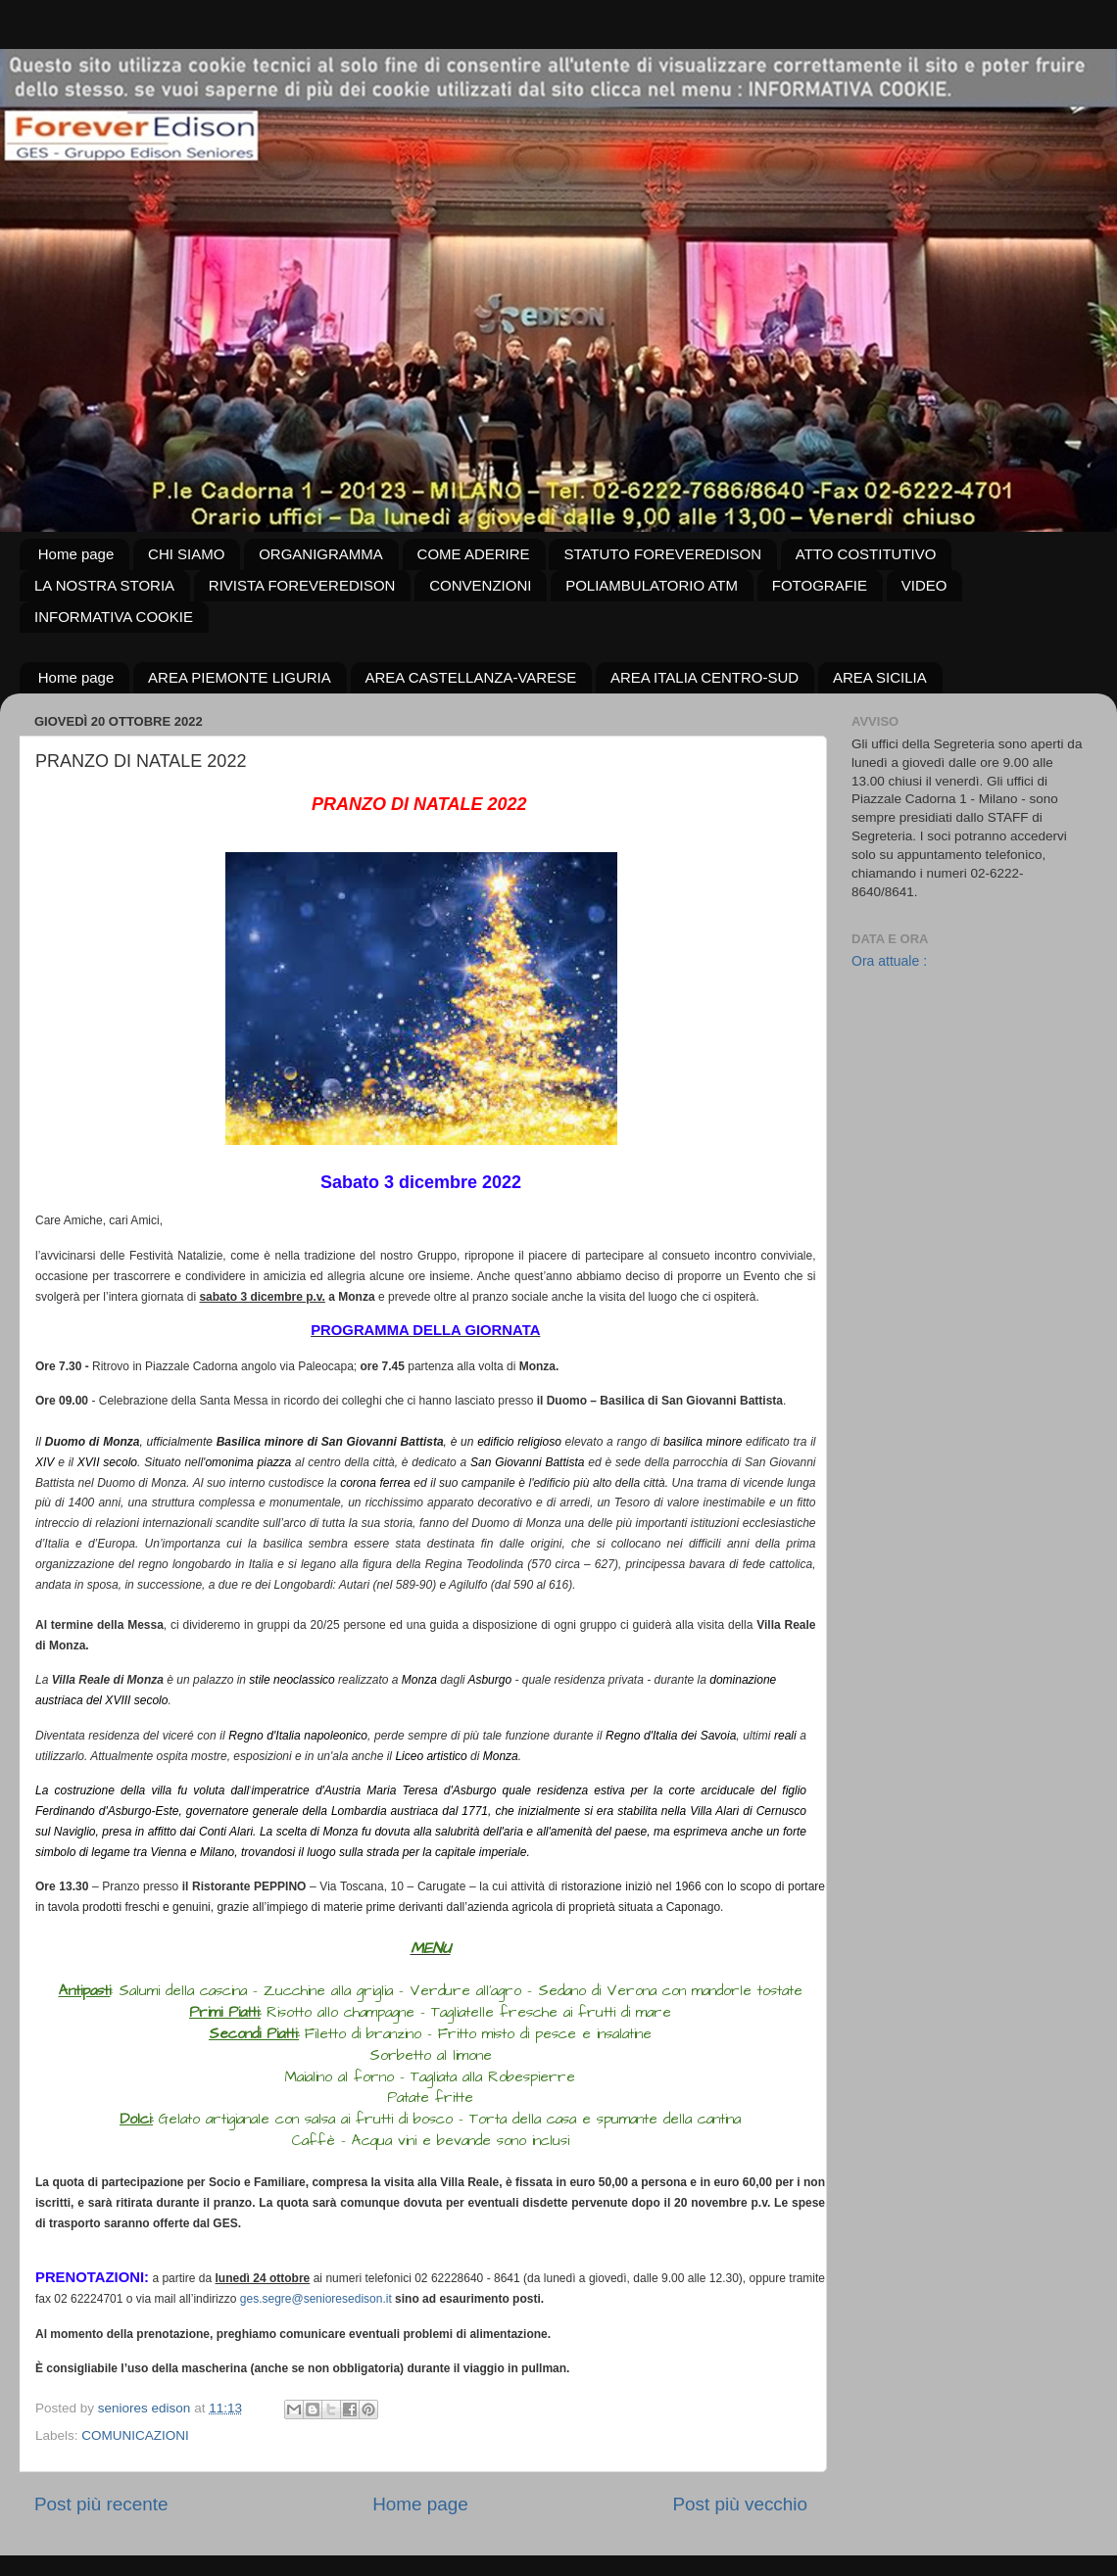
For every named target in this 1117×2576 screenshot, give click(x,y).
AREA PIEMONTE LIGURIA (239, 677)
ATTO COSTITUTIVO (866, 554)
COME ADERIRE (473, 554)
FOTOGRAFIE (819, 585)
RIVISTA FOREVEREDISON (302, 585)
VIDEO (924, 585)
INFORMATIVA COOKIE (113, 616)
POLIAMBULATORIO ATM (651, 585)
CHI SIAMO (186, 554)
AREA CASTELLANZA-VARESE (471, 677)
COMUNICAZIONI (135, 2435)
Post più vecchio (739, 2504)
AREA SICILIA (880, 677)
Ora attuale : (889, 961)
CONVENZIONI (480, 585)
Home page (76, 554)
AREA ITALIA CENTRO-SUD (704, 677)
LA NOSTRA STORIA (104, 585)
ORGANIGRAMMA (321, 554)
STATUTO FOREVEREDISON (662, 554)
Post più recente (101, 2504)
